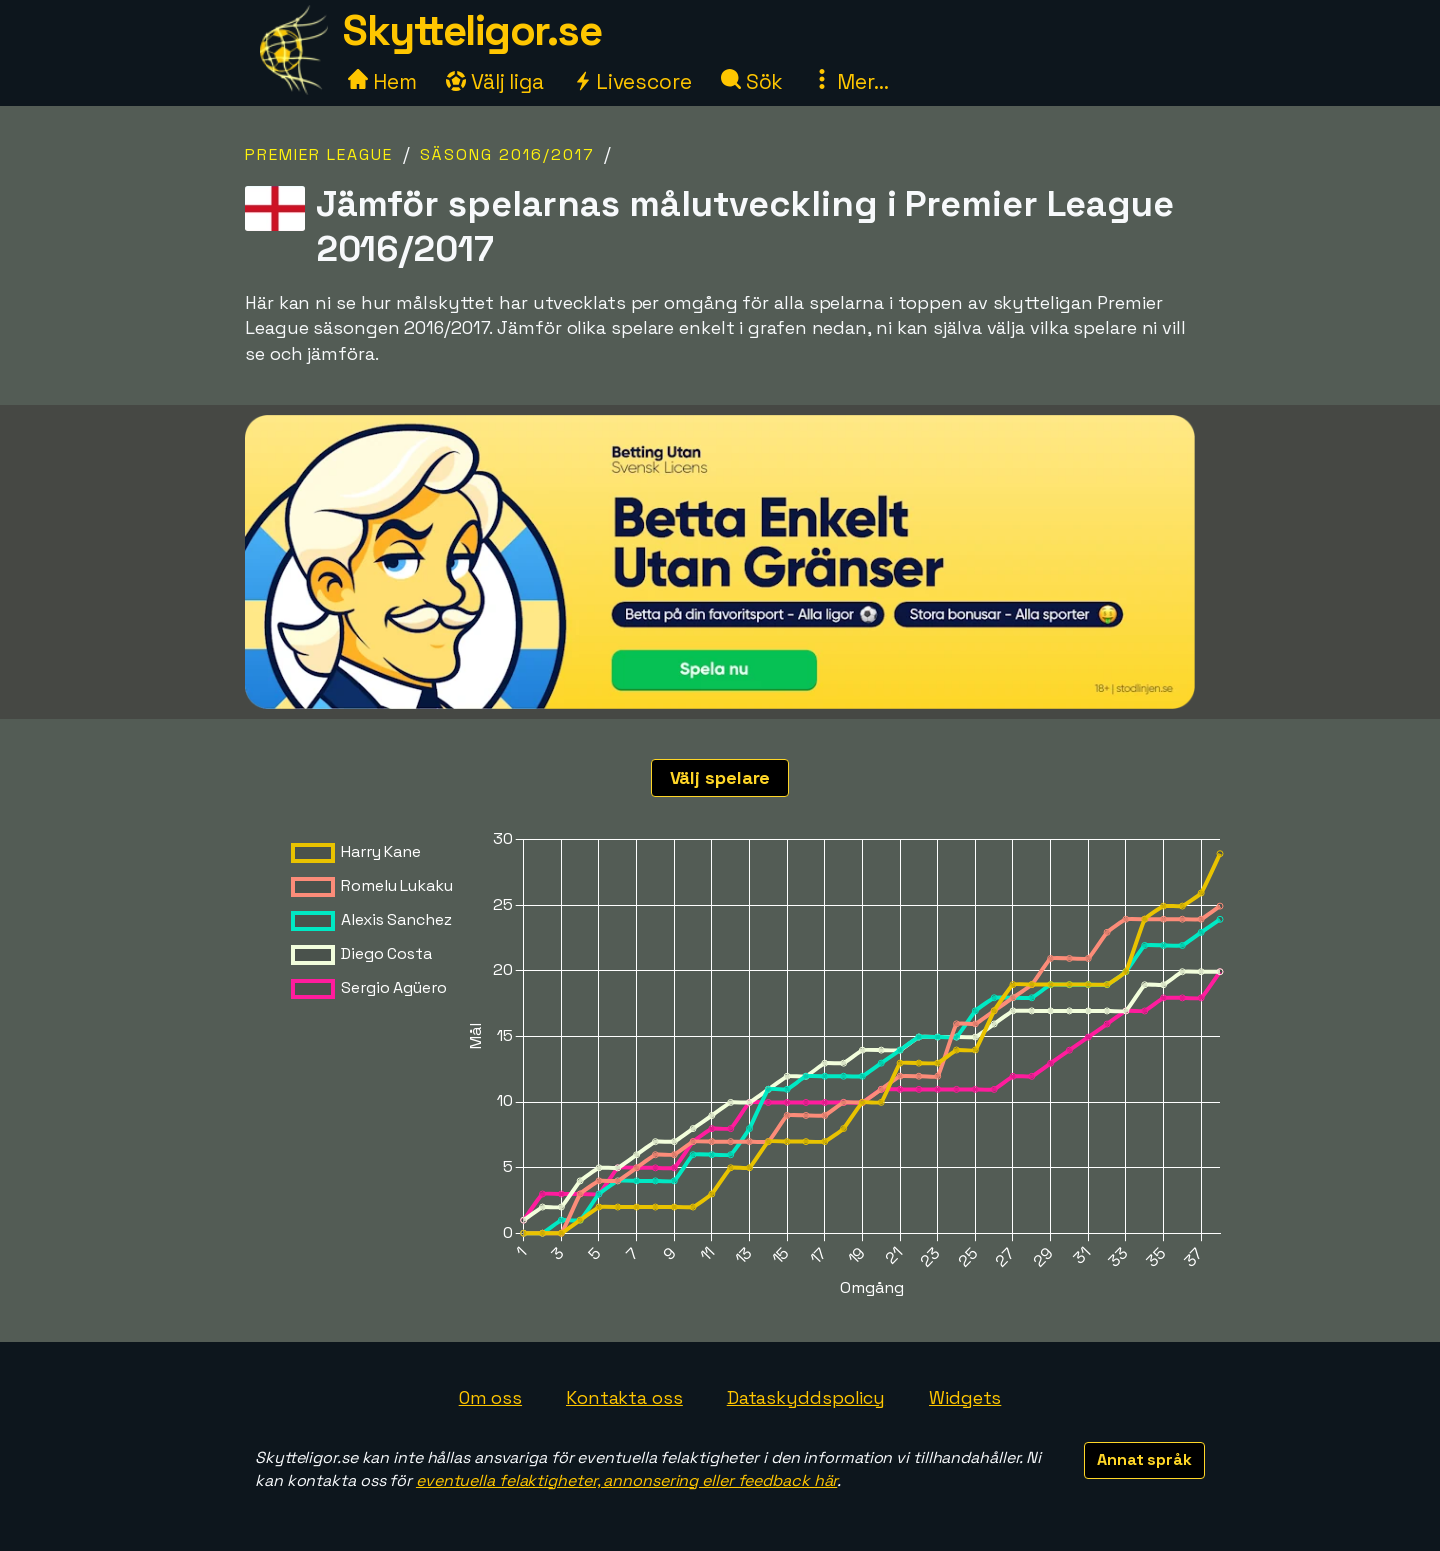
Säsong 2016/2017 (507, 154)
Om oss (490, 1397)
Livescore (632, 81)
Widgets (965, 1397)
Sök (752, 81)
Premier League (319, 154)
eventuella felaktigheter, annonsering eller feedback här (626, 1480)
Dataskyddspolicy (806, 1397)
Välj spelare (720, 777)
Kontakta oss (624, 1397)
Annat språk (1144, 1459)
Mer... (850, 81)
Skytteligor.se (472, 30)
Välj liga (495, 81)
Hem (382, 81)
